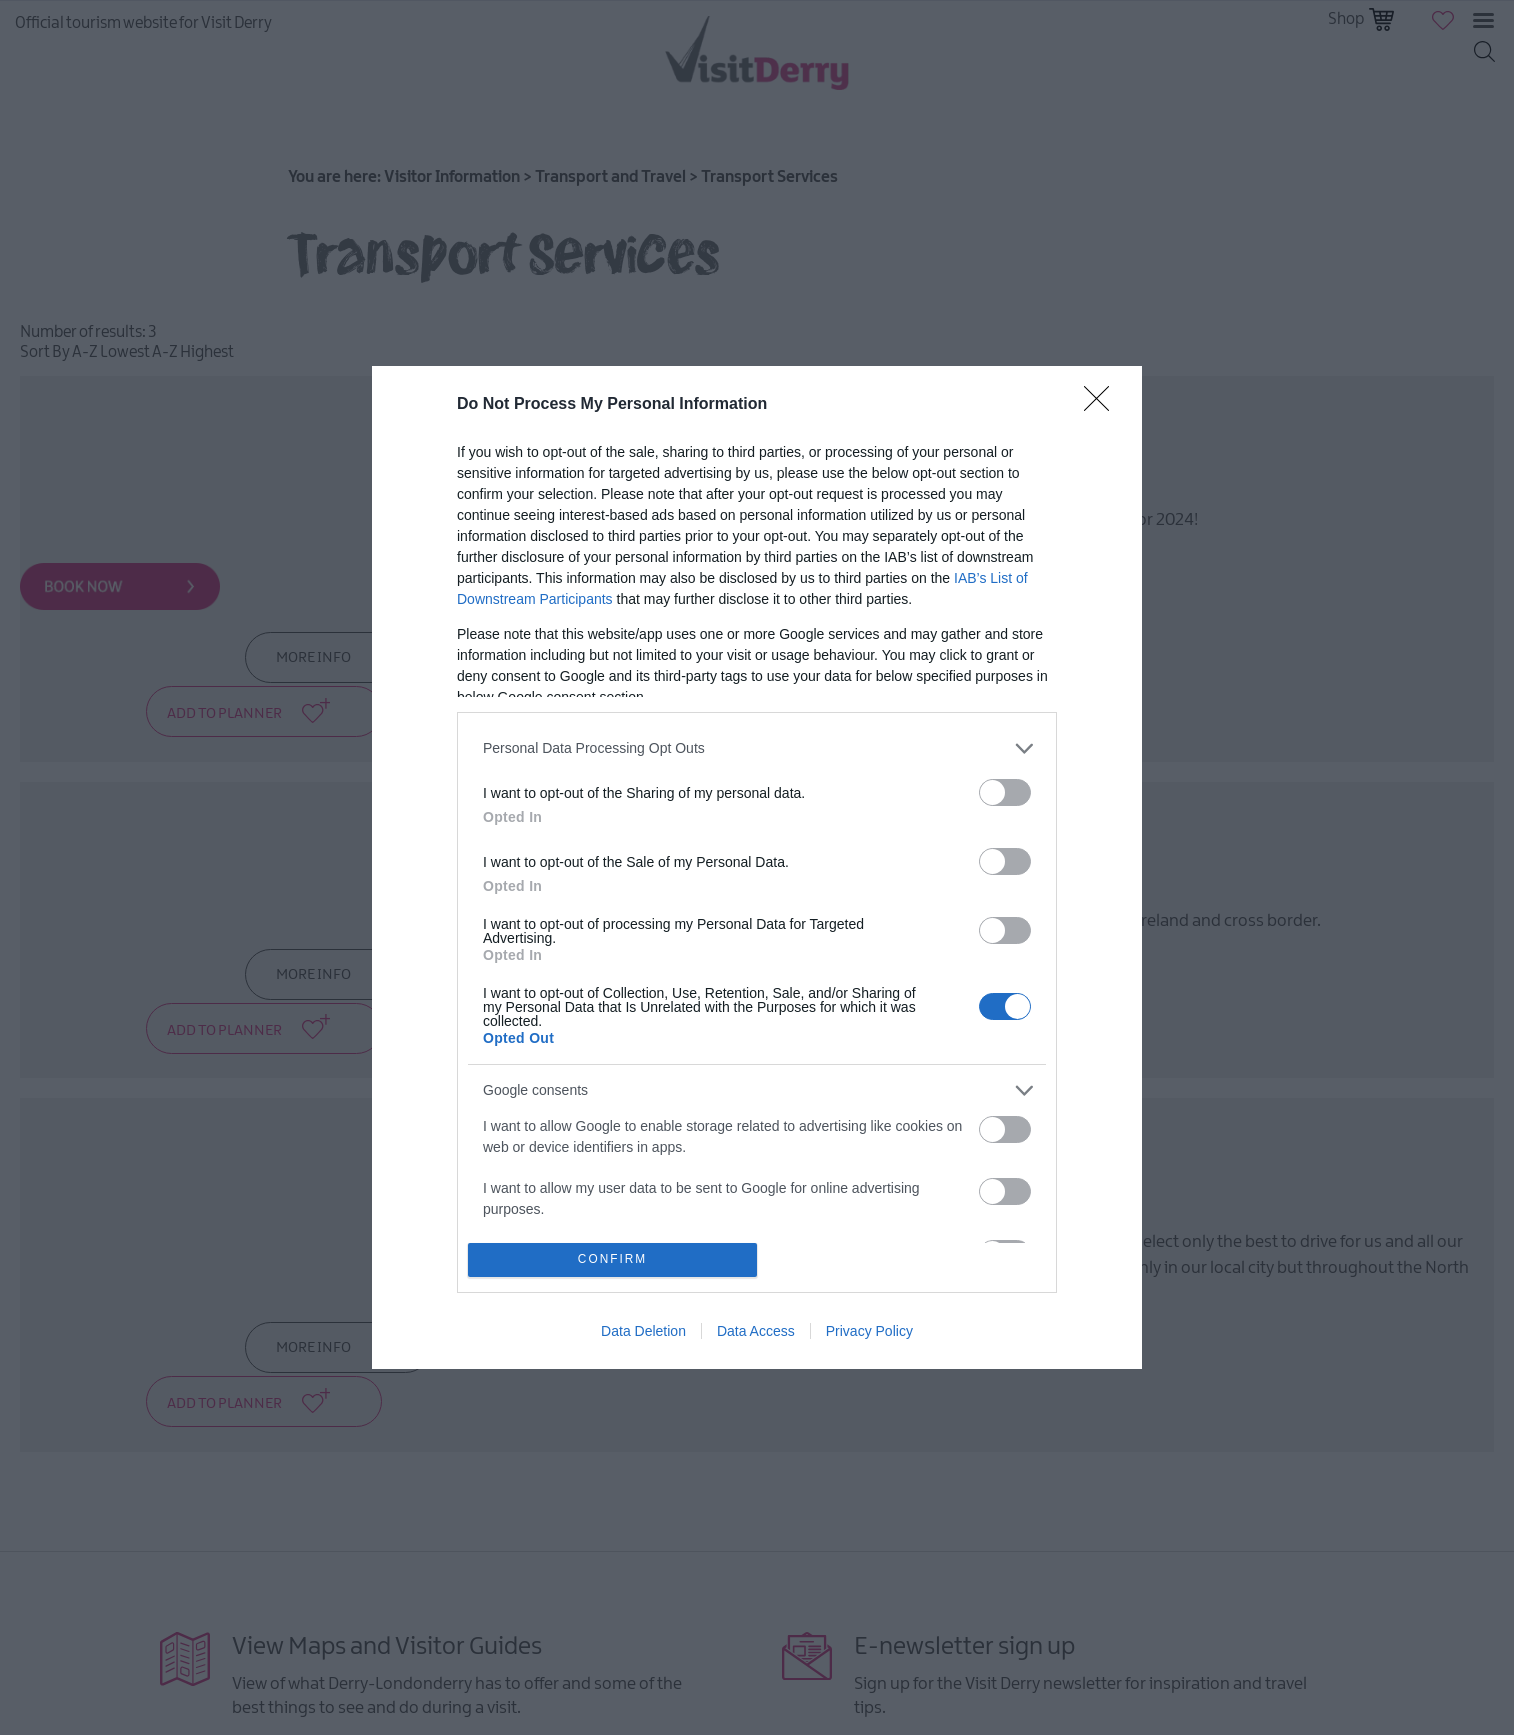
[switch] (1005, 792)
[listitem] (757, 748)
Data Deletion (643, 1331)
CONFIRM (612, 1260)
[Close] (1103, 405)
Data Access (756, 1331)
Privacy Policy (869, 1331)
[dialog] (757, 868)
